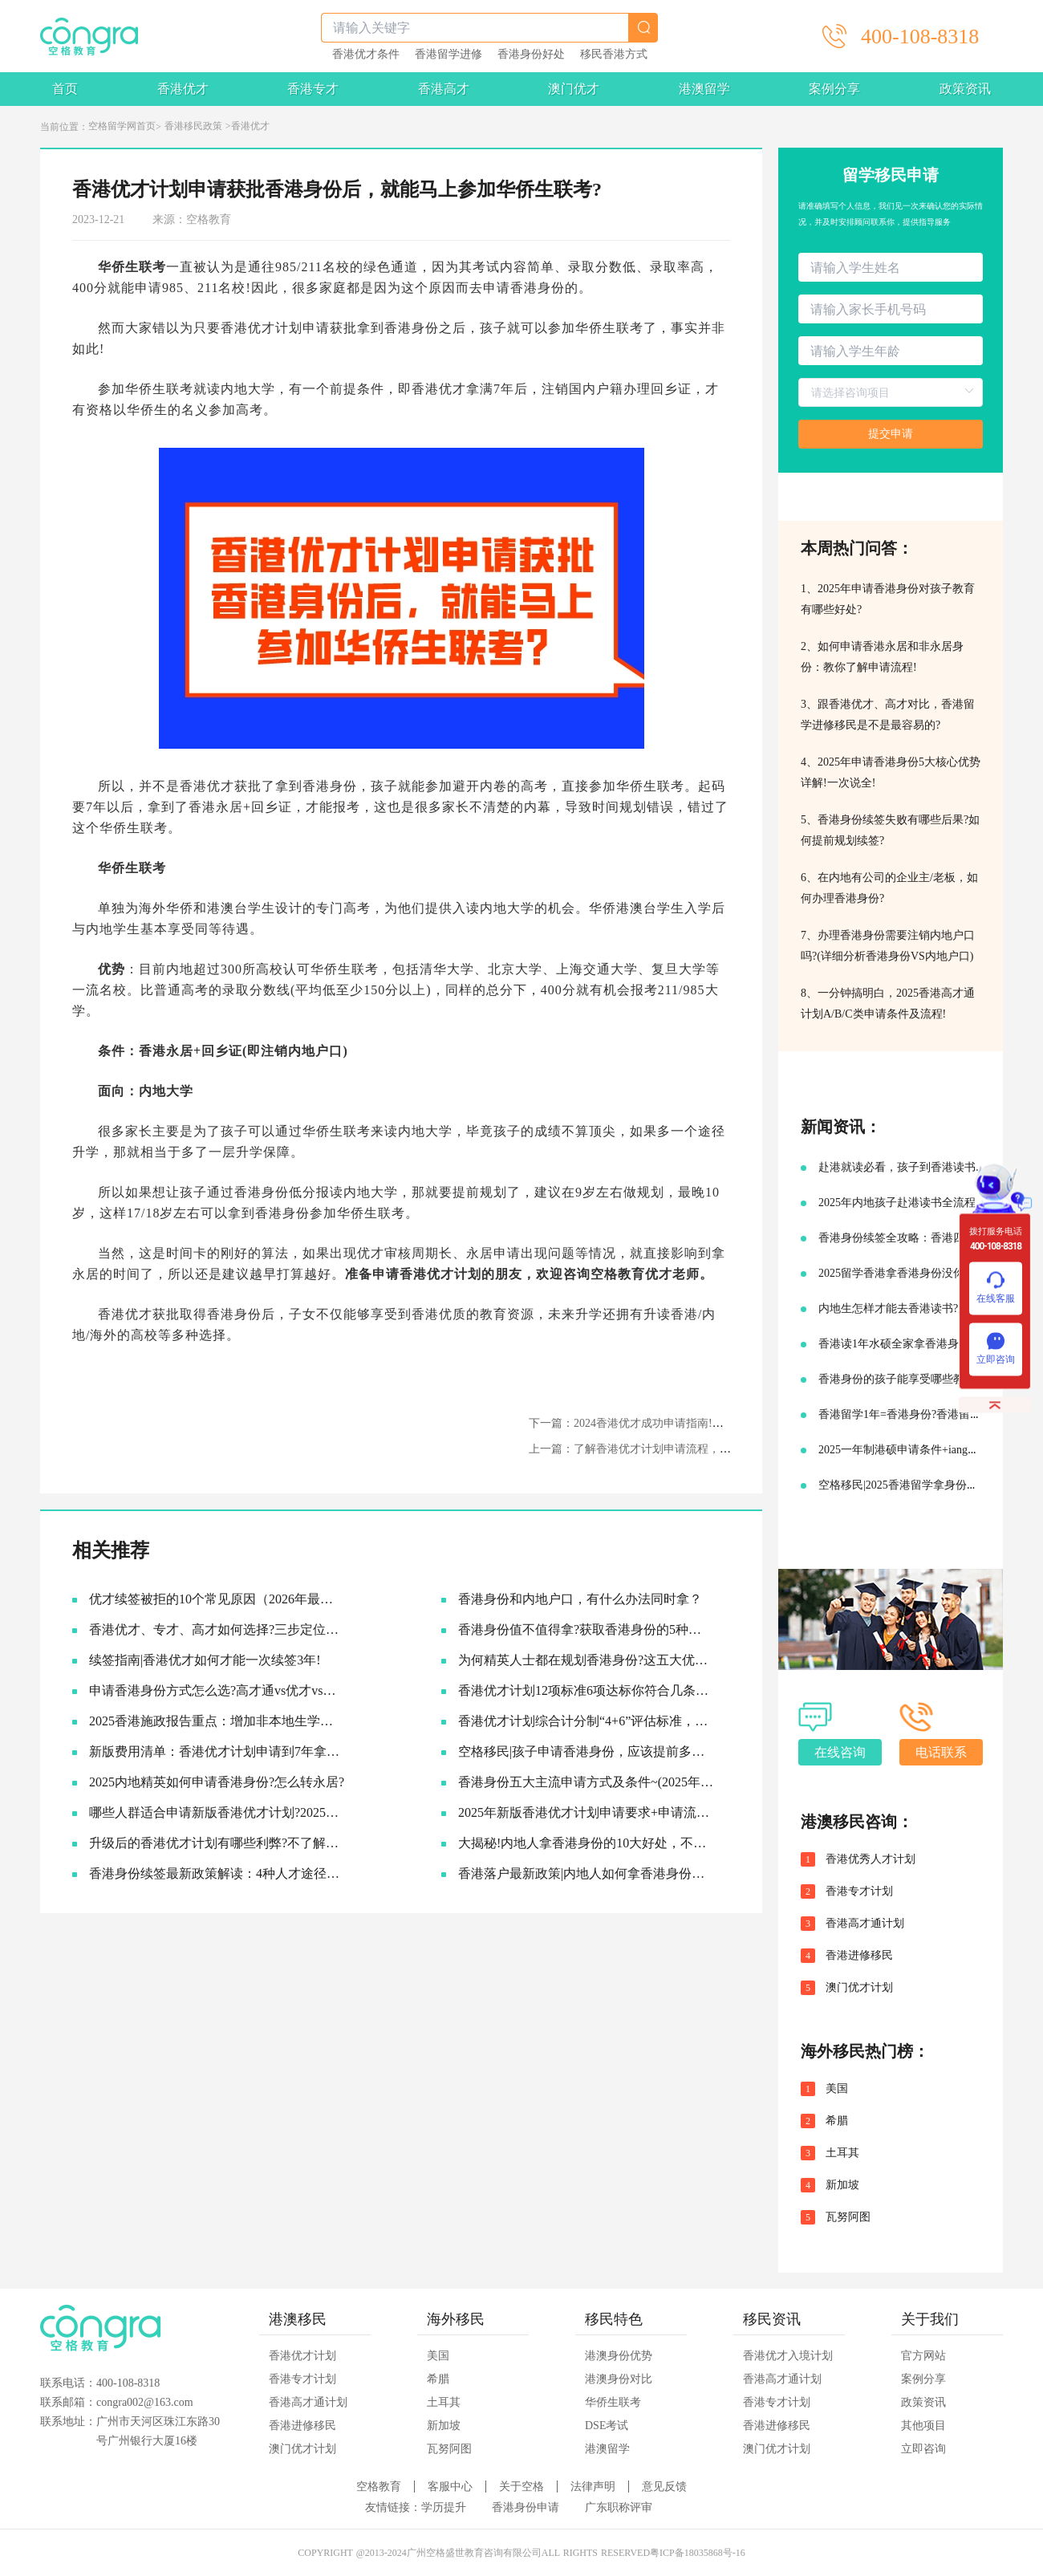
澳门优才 (573, 88)
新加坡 (842, 2185)
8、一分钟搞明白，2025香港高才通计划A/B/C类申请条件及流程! (888, 1003)
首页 (65, 88)
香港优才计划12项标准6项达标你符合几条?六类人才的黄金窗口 (586, 1690)
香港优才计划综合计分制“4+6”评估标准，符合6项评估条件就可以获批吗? (586, 1721)
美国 (837, 2089)
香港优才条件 (366, 54)
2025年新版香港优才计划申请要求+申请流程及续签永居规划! (586, 1812)
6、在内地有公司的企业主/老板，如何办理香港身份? (889, 888)
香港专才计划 (859, 1891)
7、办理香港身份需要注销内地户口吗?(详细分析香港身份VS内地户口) (888, 945)
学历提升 (443, 2507)
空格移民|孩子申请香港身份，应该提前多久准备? (586, 1751)
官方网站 (923, 2356)
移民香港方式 (613, 54)
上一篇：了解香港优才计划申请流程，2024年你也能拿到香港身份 (691, 1449)
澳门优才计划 (859, 1987)
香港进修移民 (859, 1955)
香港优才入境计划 (788, 2356)
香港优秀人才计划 (870, 1859)
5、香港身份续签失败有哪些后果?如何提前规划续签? (890, 830)
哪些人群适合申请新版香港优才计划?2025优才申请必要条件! (217, 1812)
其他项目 (923, 2426)
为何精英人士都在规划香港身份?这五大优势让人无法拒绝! (586, 1660)
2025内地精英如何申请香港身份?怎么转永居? (216, 1782)
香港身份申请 (525, 2507)
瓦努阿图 (848, 2217)
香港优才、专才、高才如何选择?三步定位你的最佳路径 (217, 1629)
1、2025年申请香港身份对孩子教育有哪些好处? (888, 599)
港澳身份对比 (618, 2379)
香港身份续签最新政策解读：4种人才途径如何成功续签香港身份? (217, 1873)
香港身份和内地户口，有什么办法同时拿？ (580, 1599)
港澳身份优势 (618, 2356)
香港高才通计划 (865, 1923)
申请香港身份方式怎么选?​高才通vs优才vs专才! (217, 1690)
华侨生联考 (613, 2402)
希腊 (837, 2121)
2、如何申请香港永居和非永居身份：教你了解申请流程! (882, 656)
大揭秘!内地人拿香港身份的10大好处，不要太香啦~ (586, 1843)
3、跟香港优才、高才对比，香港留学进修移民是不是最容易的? (888, 714)
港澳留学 (704, 88)
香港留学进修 (448, 54)
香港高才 (443, 88)
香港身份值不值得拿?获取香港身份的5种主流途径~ (586, 1629)
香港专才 (313, 88)
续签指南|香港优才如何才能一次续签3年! (205, 1660)
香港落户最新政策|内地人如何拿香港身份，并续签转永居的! (586, 1873)
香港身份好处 (531, 54)
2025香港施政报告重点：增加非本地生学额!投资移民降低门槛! (217, 1721)
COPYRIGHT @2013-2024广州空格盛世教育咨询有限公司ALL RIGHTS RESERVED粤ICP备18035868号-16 (521, 2552)
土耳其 (842, 2153)
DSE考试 (606, 2426)
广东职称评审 (618, 2507)
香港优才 (183, 88)
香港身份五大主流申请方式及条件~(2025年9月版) (586, 1782)
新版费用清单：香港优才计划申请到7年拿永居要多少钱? (217, 1751)
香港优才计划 (302, 2356)
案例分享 (834, 88)
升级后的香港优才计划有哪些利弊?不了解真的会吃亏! (217, 1843)
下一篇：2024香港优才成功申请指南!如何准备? (645, 1423)
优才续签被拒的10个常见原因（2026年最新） (217, 1599)
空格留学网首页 (122, 126)
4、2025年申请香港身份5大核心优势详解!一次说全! (890, 772)
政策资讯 (965, 88)
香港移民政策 (193, 126)
